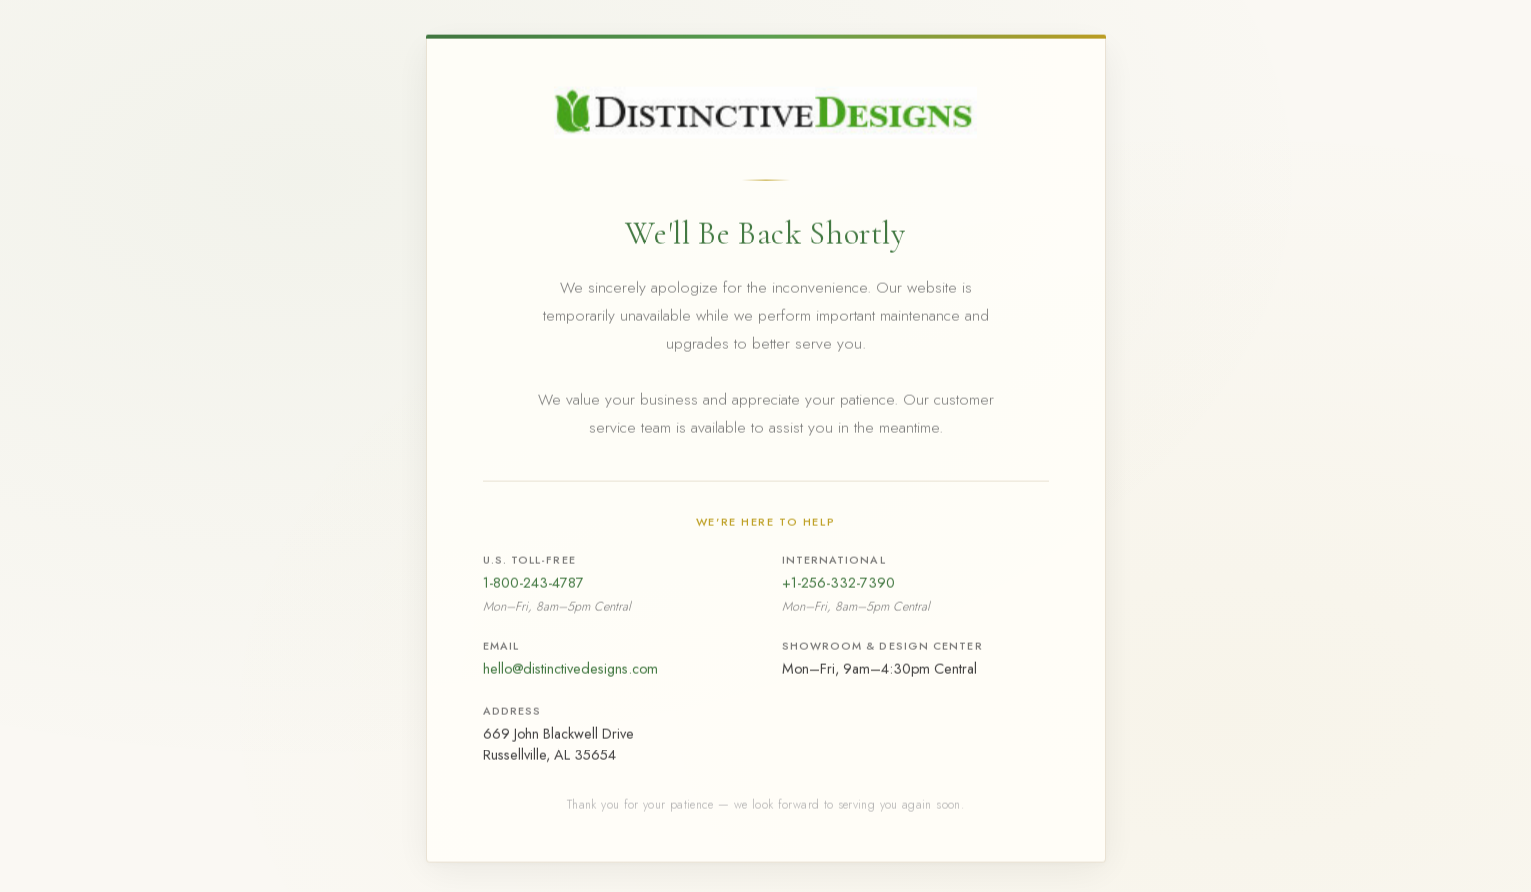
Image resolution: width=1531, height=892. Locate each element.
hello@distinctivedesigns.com (570, 671)
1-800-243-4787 (533, 585)
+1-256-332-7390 (838, 585)
